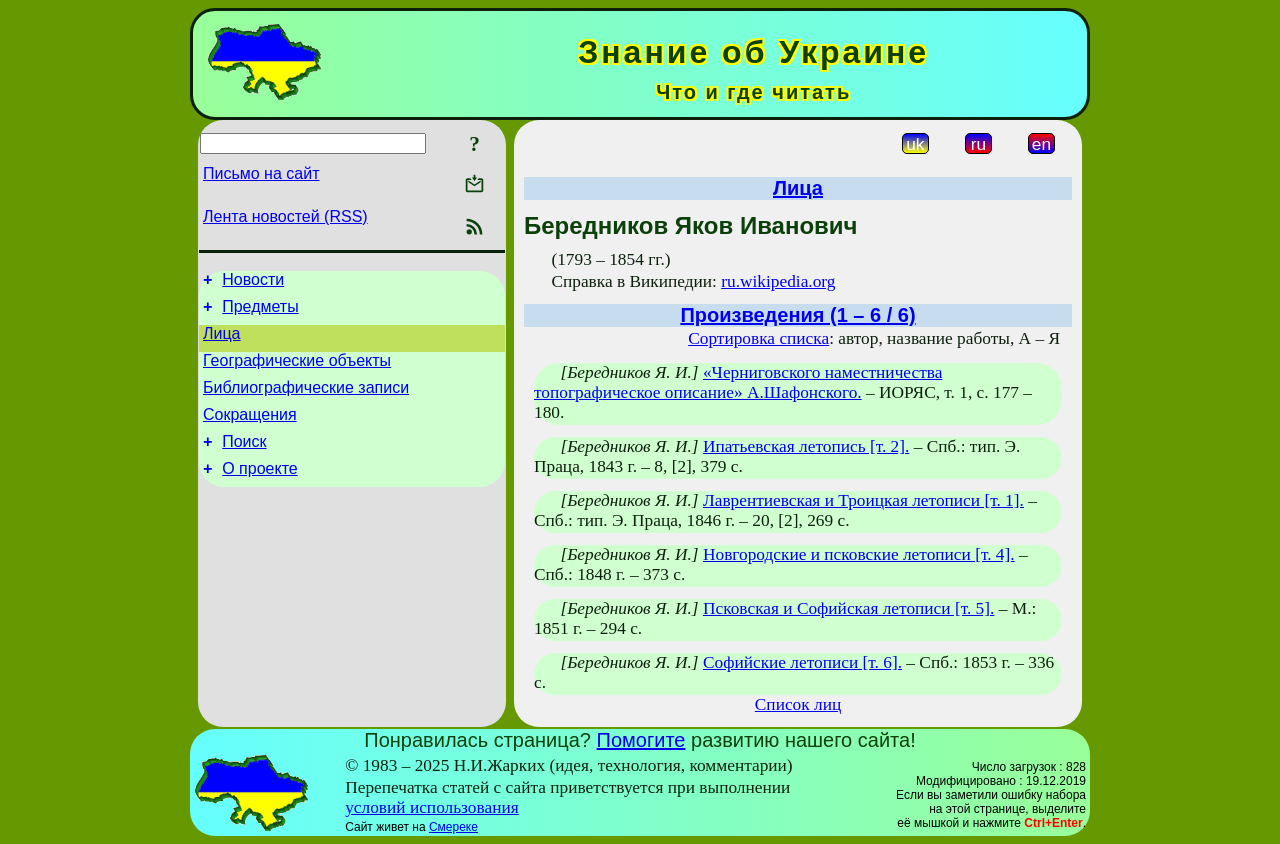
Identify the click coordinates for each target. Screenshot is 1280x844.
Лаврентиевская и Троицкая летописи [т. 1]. (863, 500)
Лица (222, 342)
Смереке (453, 827)
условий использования (432, 807)
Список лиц (798, 704)
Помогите (641, 740)
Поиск (244, 462)
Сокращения (250, 432)
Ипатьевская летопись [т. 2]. (806, 446)
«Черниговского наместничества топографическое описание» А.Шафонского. (738, 382)
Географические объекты (297, 372)
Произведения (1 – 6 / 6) (797, 315)
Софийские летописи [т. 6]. (802, 662)
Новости (253, 282)
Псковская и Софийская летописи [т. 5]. (848, 608)
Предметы (260, 312)
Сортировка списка (758, 338)
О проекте (259, 492)
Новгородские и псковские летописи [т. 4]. (859, 554)
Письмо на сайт (261, 173)
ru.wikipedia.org (778, 281)
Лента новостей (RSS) (285, 216)
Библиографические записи (306, 402)
